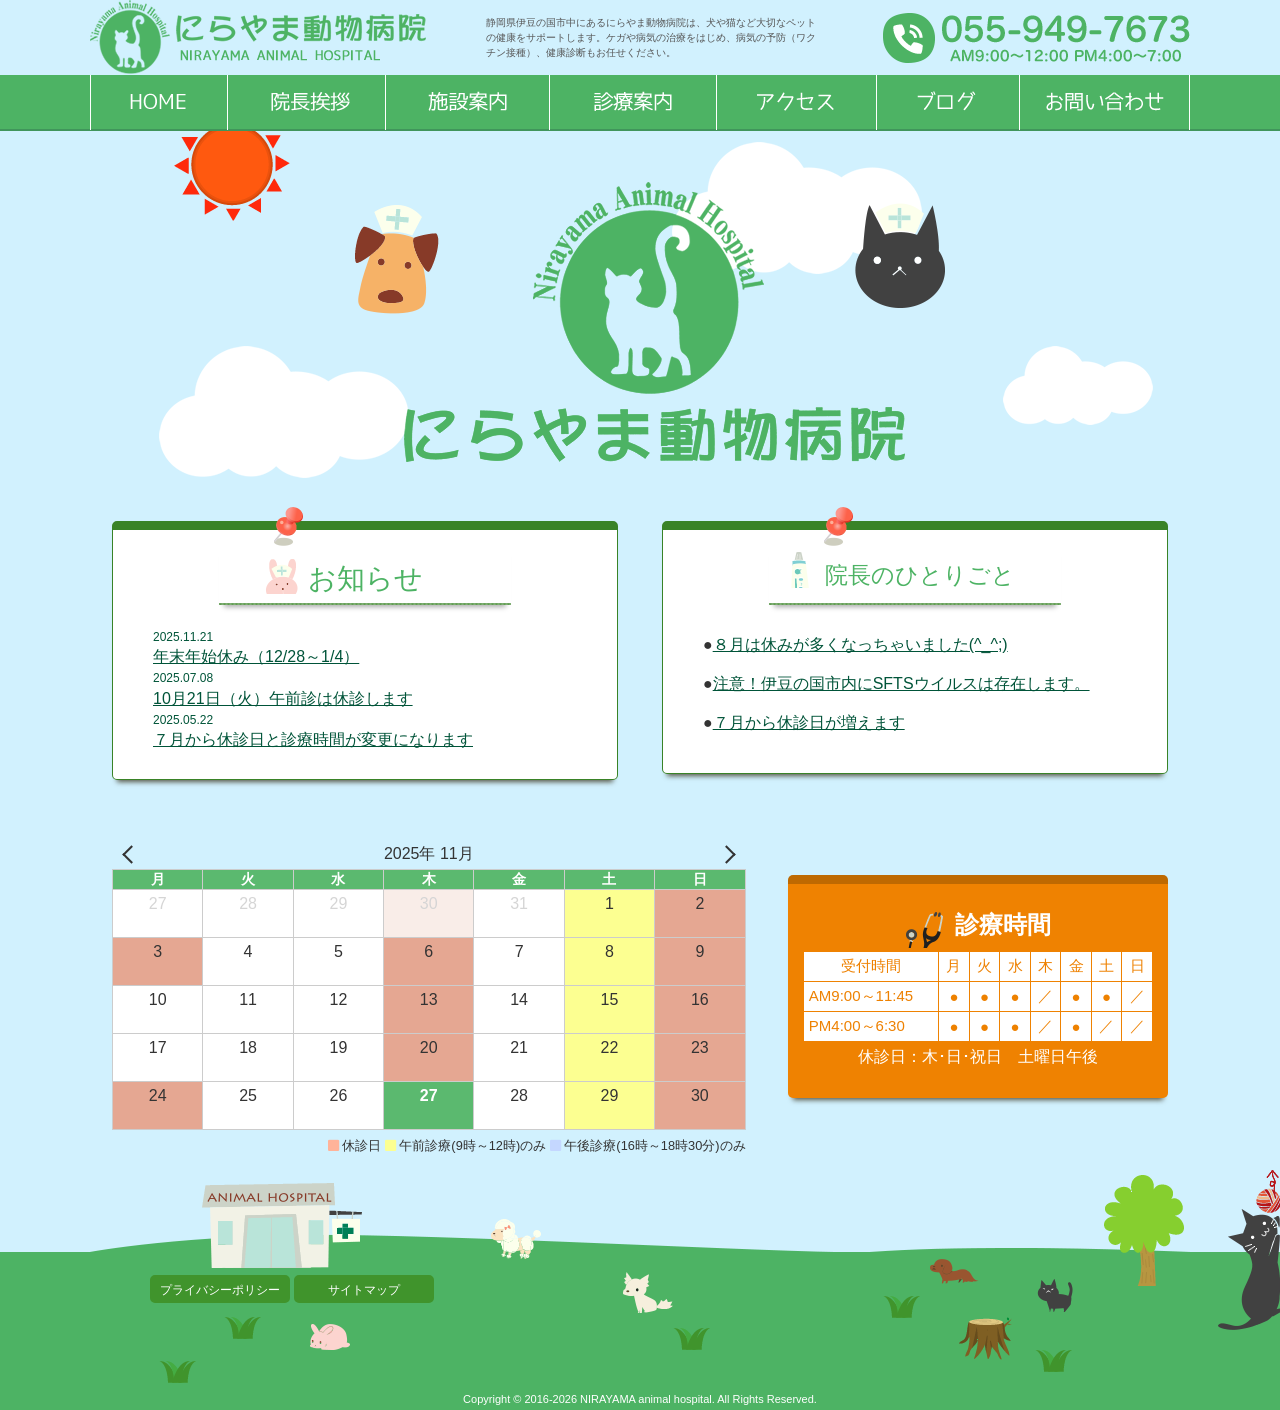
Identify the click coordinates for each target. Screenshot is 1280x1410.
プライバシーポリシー (220, 1290)
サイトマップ (364, 1290)
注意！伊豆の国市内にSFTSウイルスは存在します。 (901, 683)
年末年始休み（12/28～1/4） (256, 656)
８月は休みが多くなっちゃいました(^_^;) (860, 644)
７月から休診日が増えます (809, 722)
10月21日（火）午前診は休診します (283, 698)
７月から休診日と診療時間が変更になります (313, 739)
